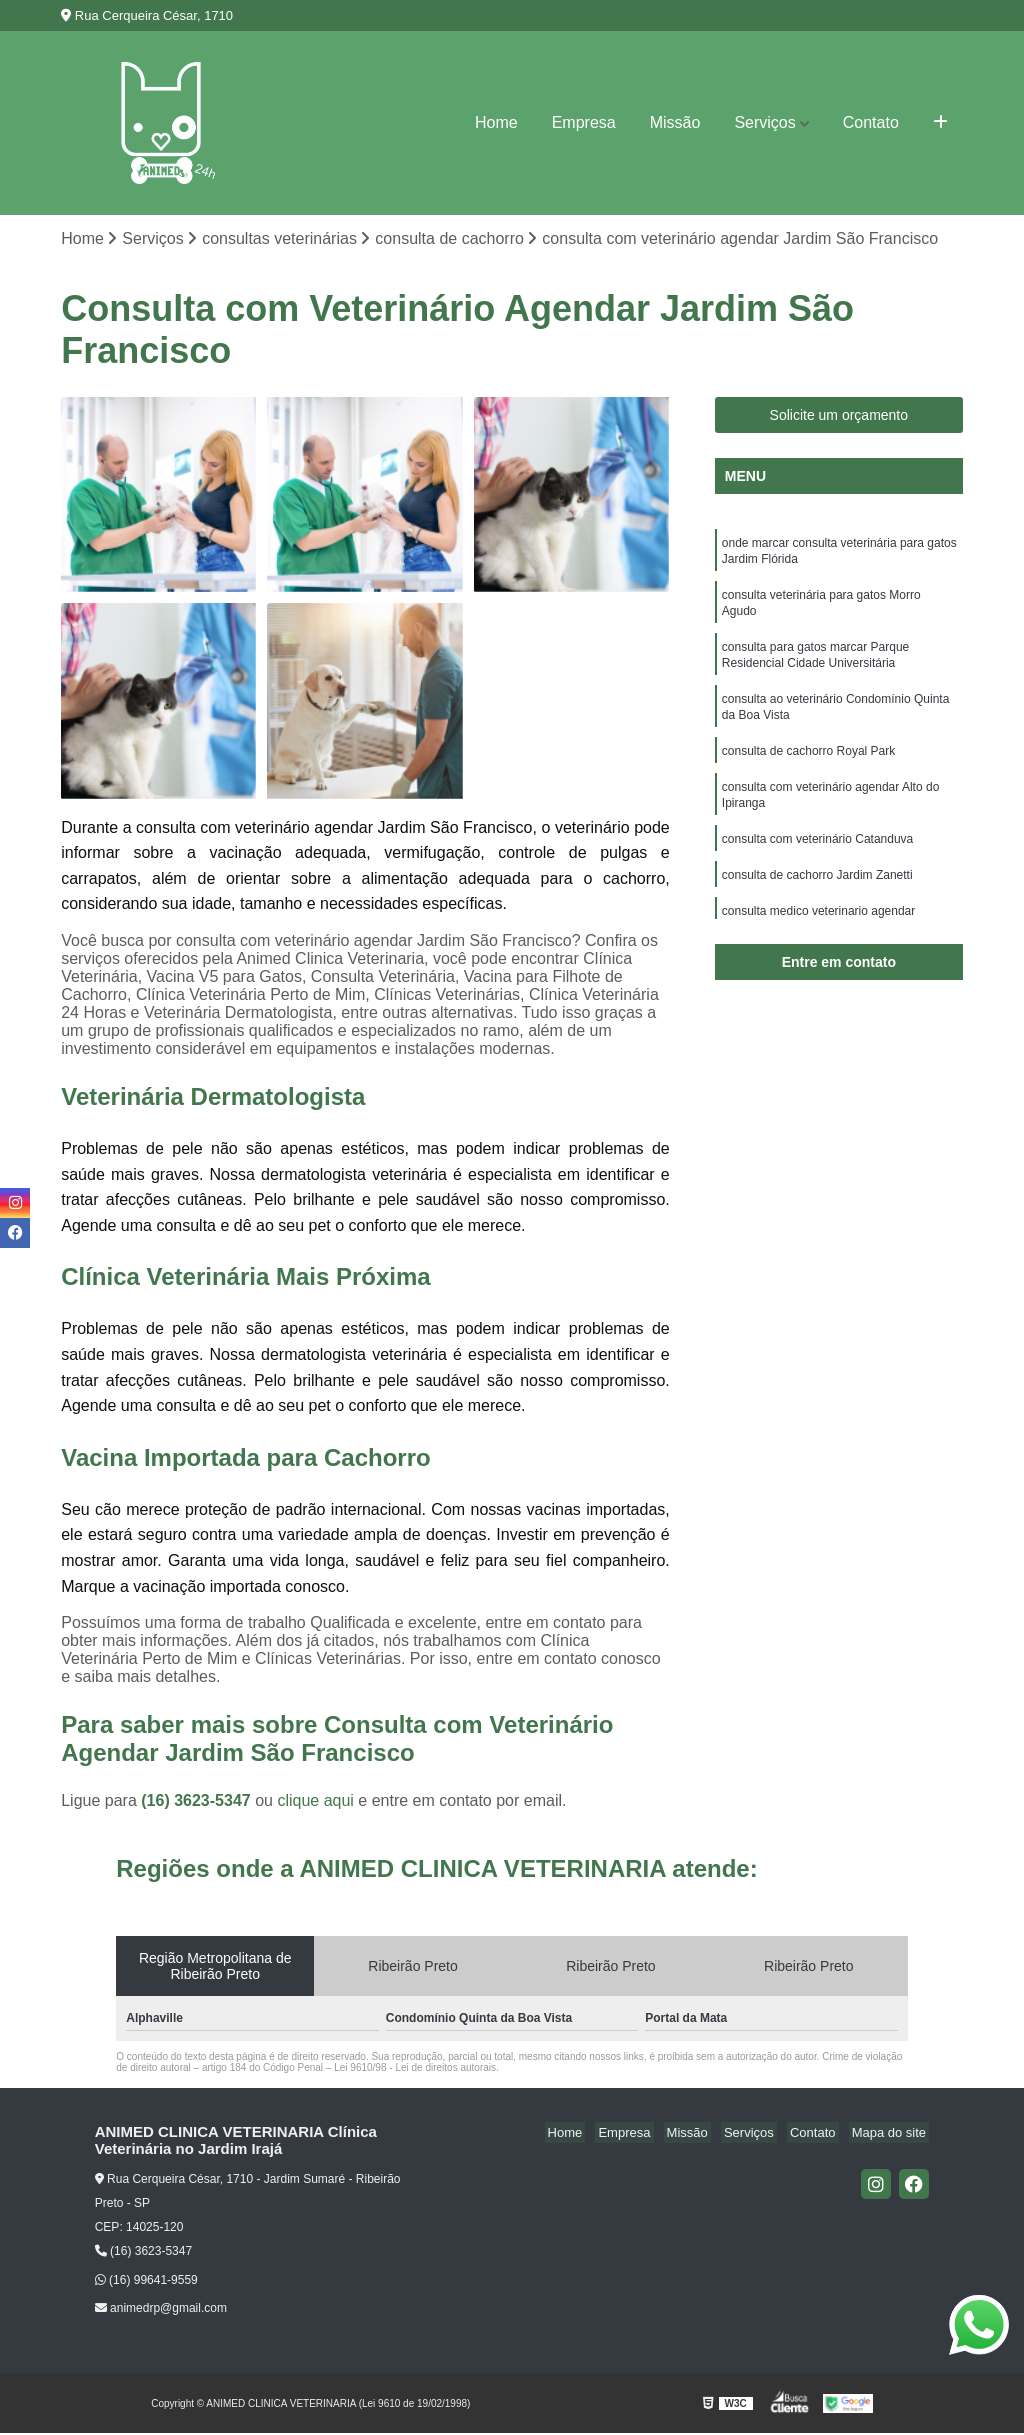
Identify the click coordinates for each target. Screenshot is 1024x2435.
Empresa (584, 122)
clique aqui (315, 1802)
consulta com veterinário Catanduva (817, 864)
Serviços (764, 122)
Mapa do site (892, 2134)
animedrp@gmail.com (161, 2310)
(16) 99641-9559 (146, 2281)
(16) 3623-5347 (198, 1802)
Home (496, 122)
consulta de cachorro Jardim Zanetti (817, 902)
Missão (675, 122)
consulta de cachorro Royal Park (808, 770)
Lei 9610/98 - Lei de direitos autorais (415, 2069)
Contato (871, 122)
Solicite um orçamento (839, 417)
